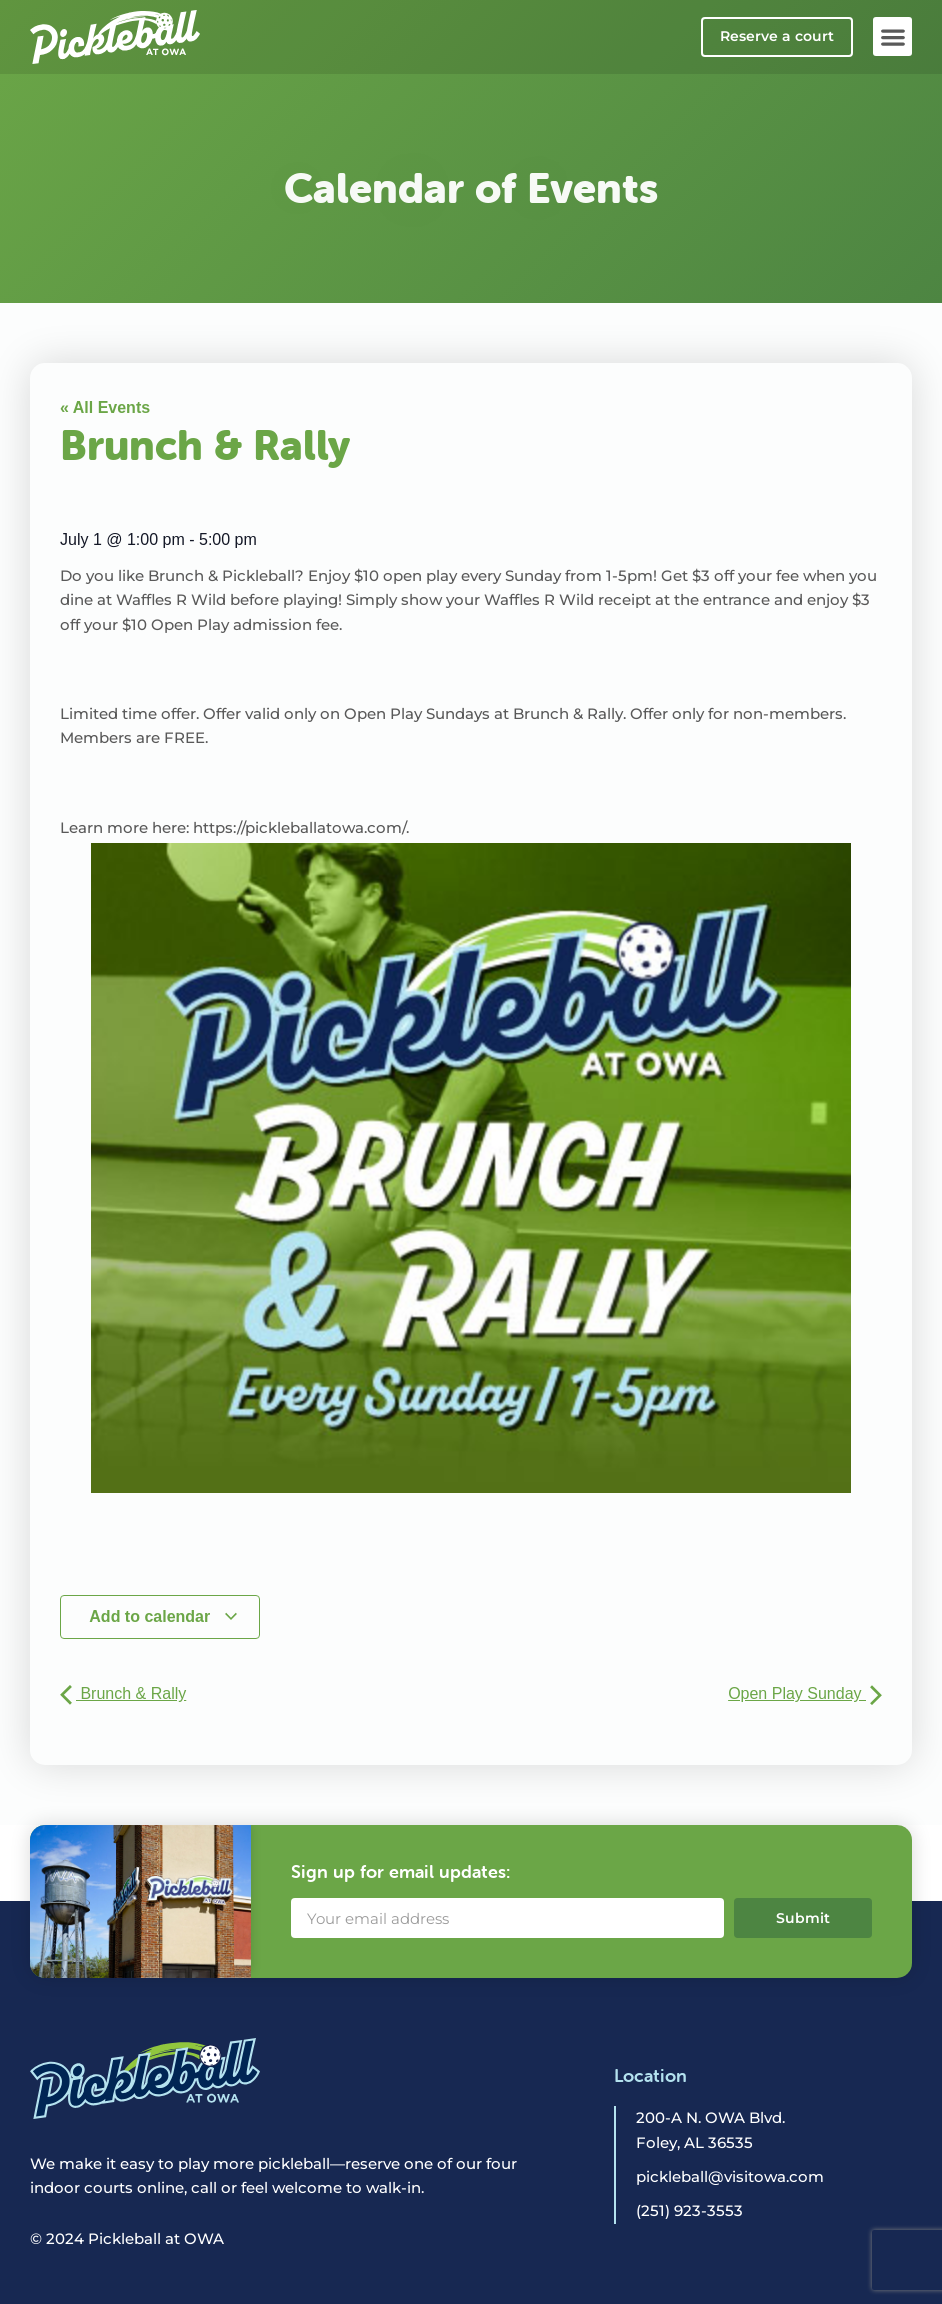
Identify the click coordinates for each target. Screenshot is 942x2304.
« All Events (105, 407)
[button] (892, 36)
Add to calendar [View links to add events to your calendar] (163, 1616)
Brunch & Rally (123, 1693)
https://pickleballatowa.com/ (299, 827)
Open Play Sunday (805, 1693)
